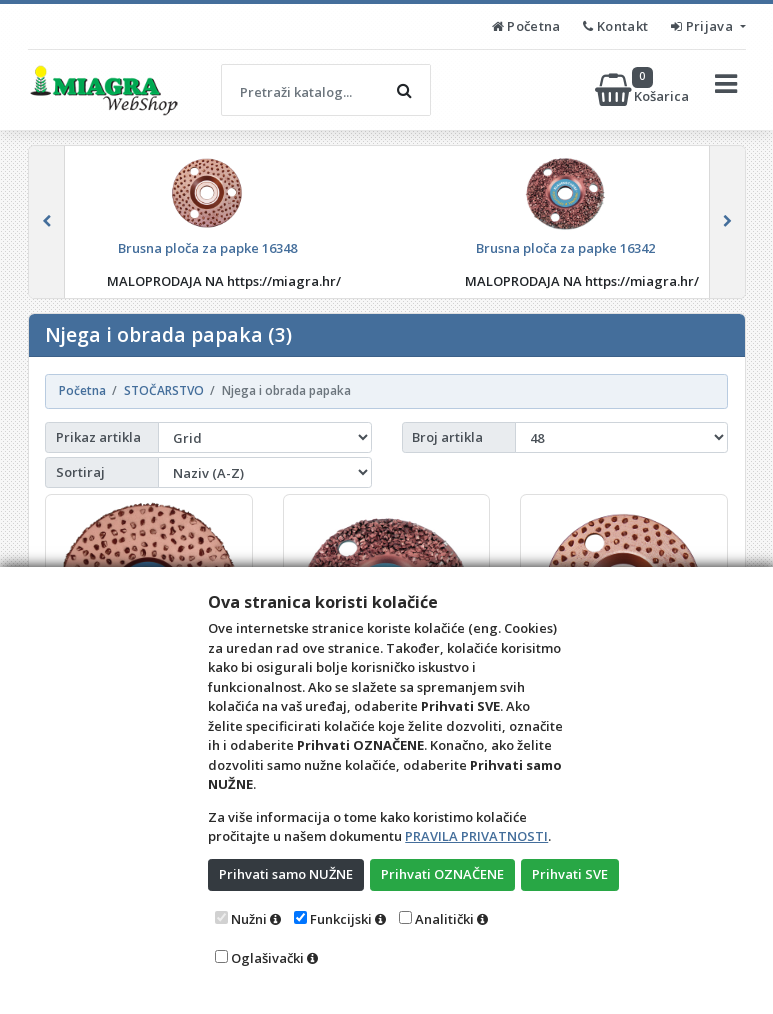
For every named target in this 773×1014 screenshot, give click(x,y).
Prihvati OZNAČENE (442, 874)
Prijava (703, 26)
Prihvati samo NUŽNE (286, 874)
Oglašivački (267, 958)
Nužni (249, 919)
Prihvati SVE (570, 874)
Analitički (444, 919)
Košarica (643, 90)
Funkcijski (341, 919)
